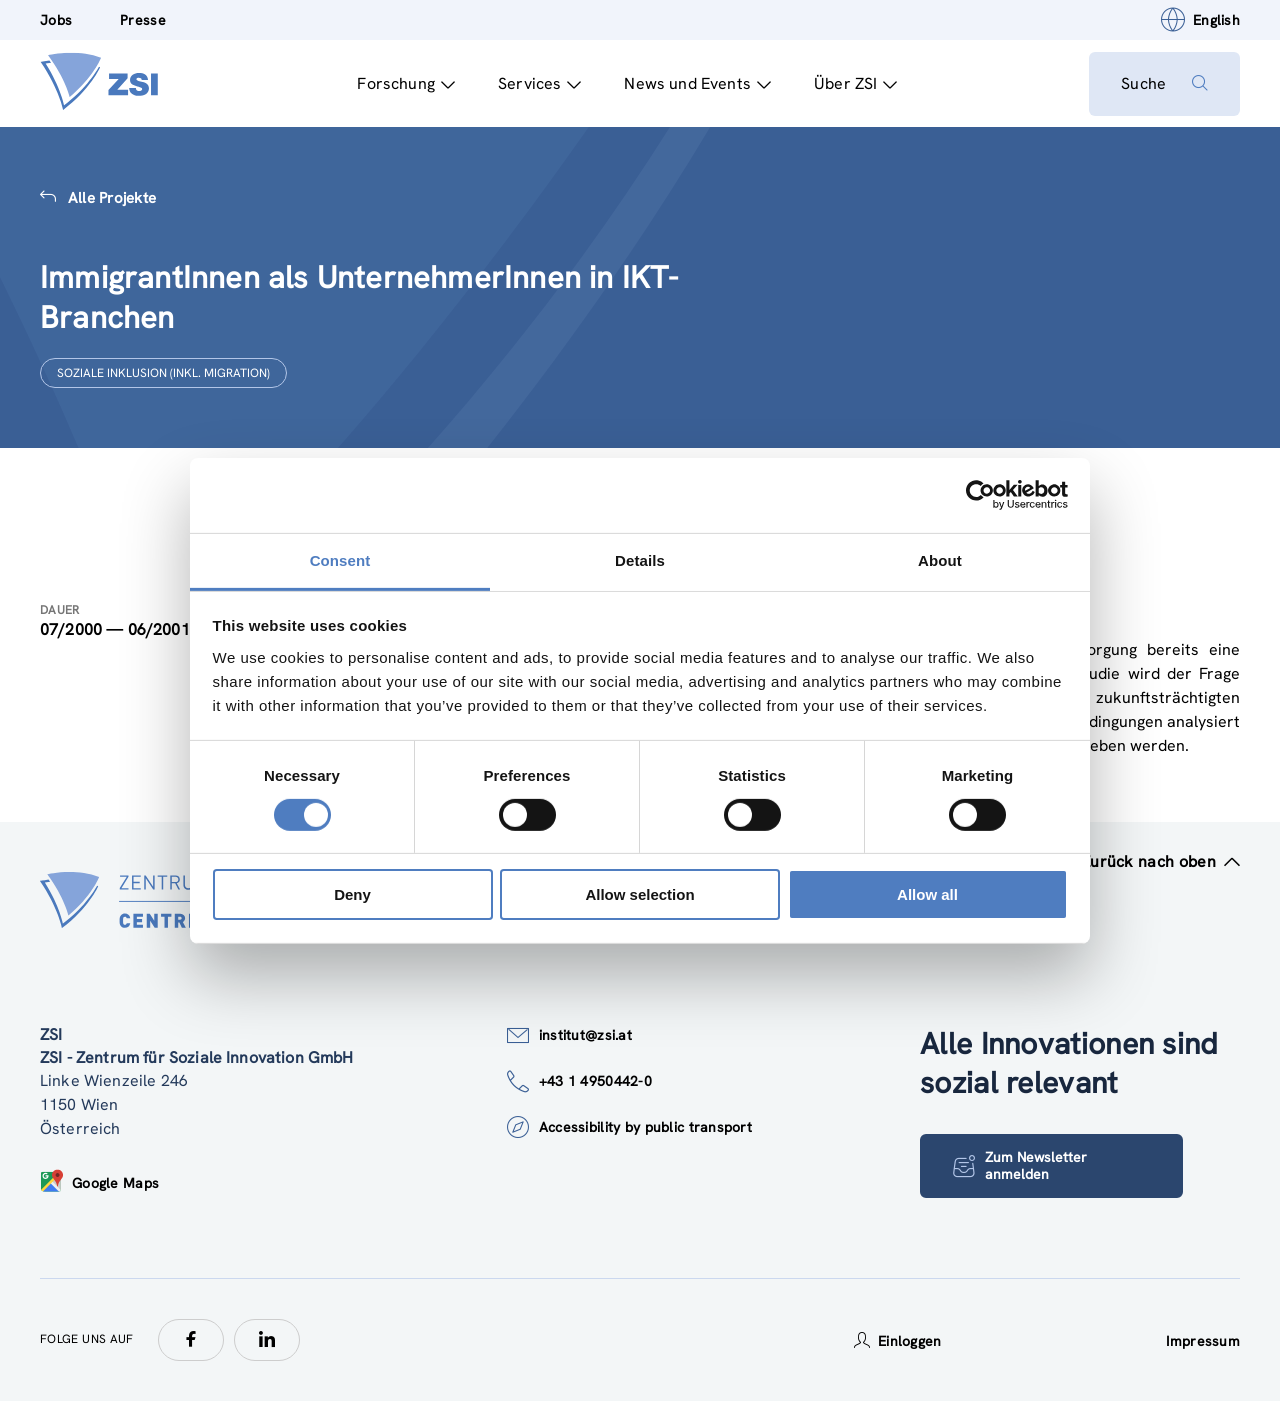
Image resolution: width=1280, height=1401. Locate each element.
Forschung (406, 83)
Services (539, 83)
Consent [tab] (340, 559)
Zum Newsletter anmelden (1020, 1165)
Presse (143, 20)
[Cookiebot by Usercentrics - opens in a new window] (980, 495)
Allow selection (639, 894)
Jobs (56, 20)
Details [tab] (640, 559)
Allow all (927, 894)
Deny (352, 894)
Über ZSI (855, 83)
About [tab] (940, 559)
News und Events (697, 83)
